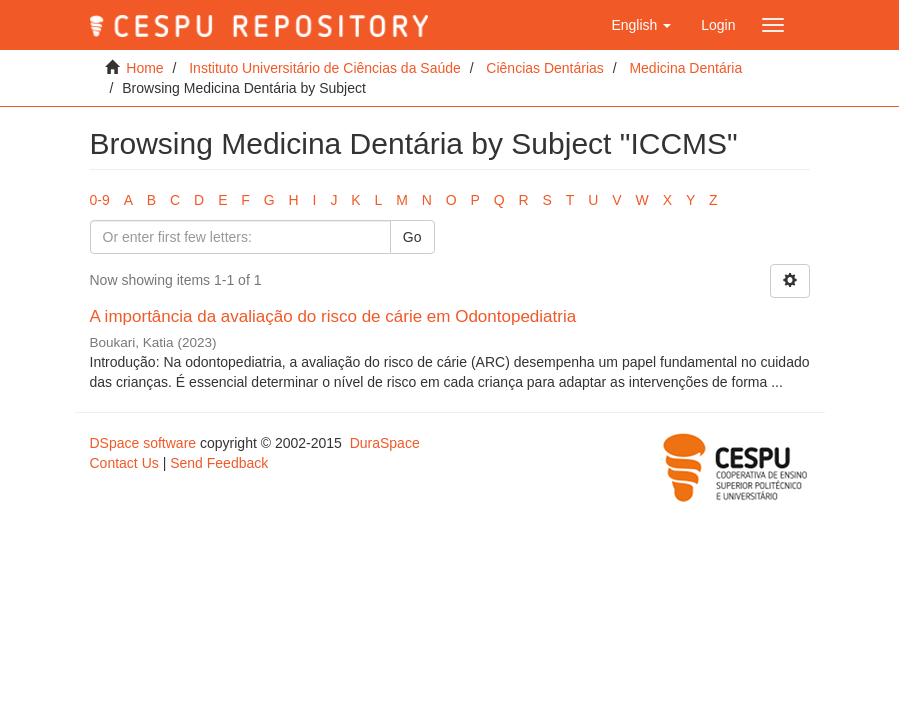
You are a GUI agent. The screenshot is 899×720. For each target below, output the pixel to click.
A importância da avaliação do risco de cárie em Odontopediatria (333, 316)
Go (412, 237)
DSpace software (143, 443)
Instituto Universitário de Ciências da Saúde (325, 68)
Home (144, 68)
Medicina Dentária (685, 68)
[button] (641, 25)
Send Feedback (219, 463)
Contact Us (124, 463)
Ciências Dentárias (545, 68)
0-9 (100, 200)
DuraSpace (385, 443)
